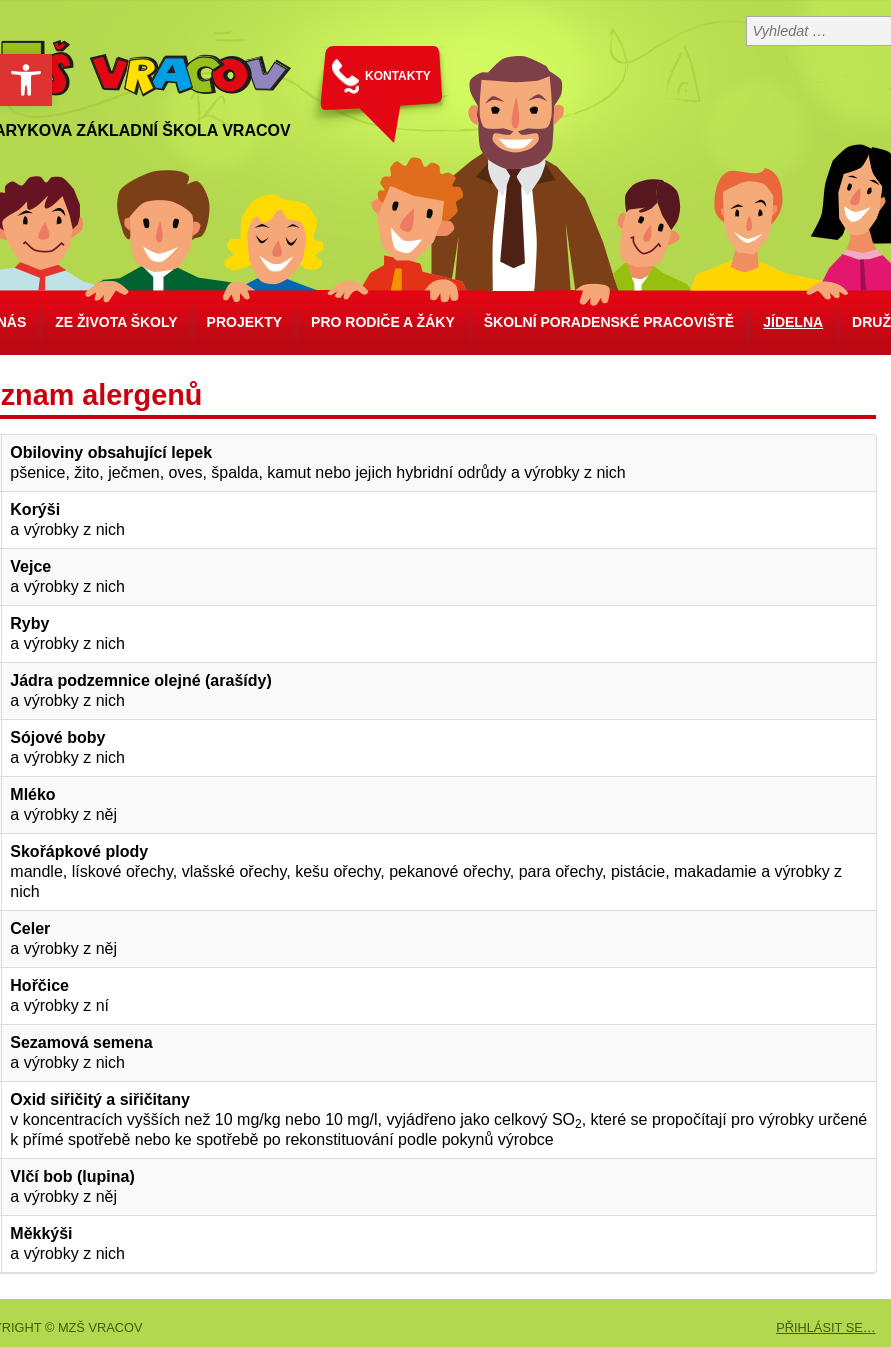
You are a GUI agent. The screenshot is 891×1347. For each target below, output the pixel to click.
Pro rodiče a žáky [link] (383, 322)
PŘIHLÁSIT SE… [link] (825, 1327)
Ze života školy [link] (116, 322)
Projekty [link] (244, 322)
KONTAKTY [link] (398, 76)
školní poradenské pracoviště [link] (609, 322)
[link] (26, 80)
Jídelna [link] (793, 322)
